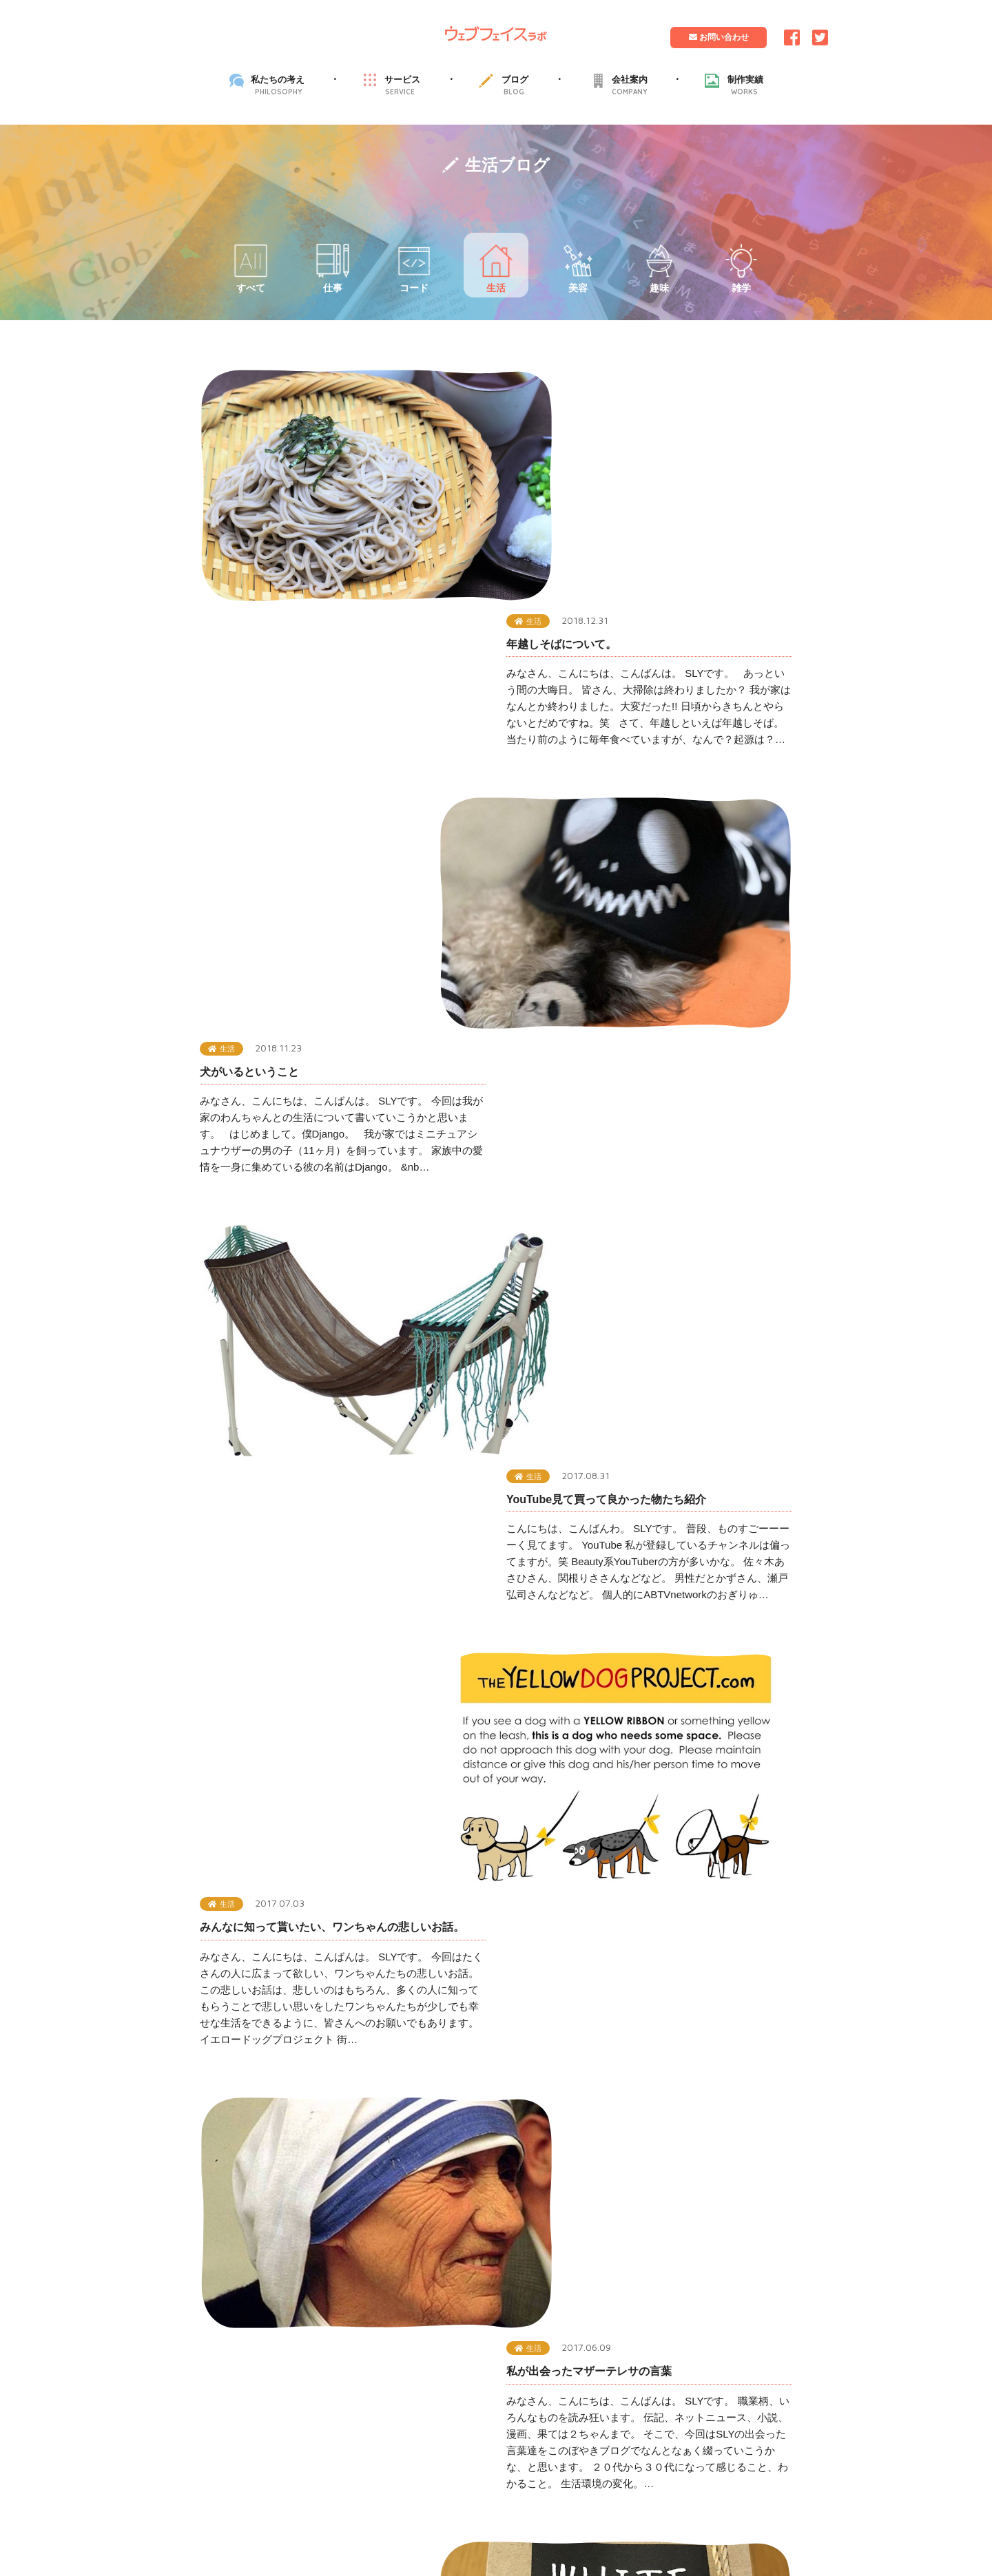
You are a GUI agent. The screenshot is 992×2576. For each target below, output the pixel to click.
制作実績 (745, 85)
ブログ (515, 85)
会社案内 (630, 85)
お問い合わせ (718, 37)
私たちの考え (277, 85)
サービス (402, 85)
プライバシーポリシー (447, 2135)
